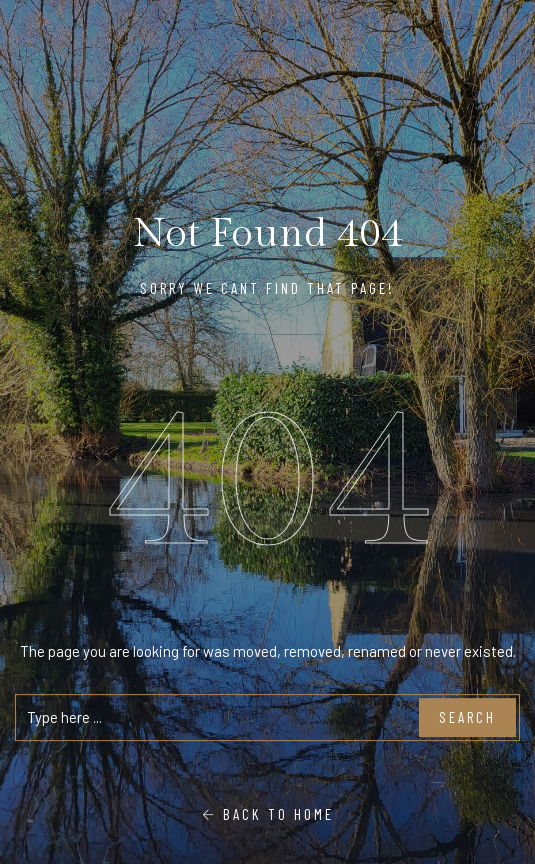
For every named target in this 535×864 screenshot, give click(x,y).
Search (467, 718)
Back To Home (268, 814)
